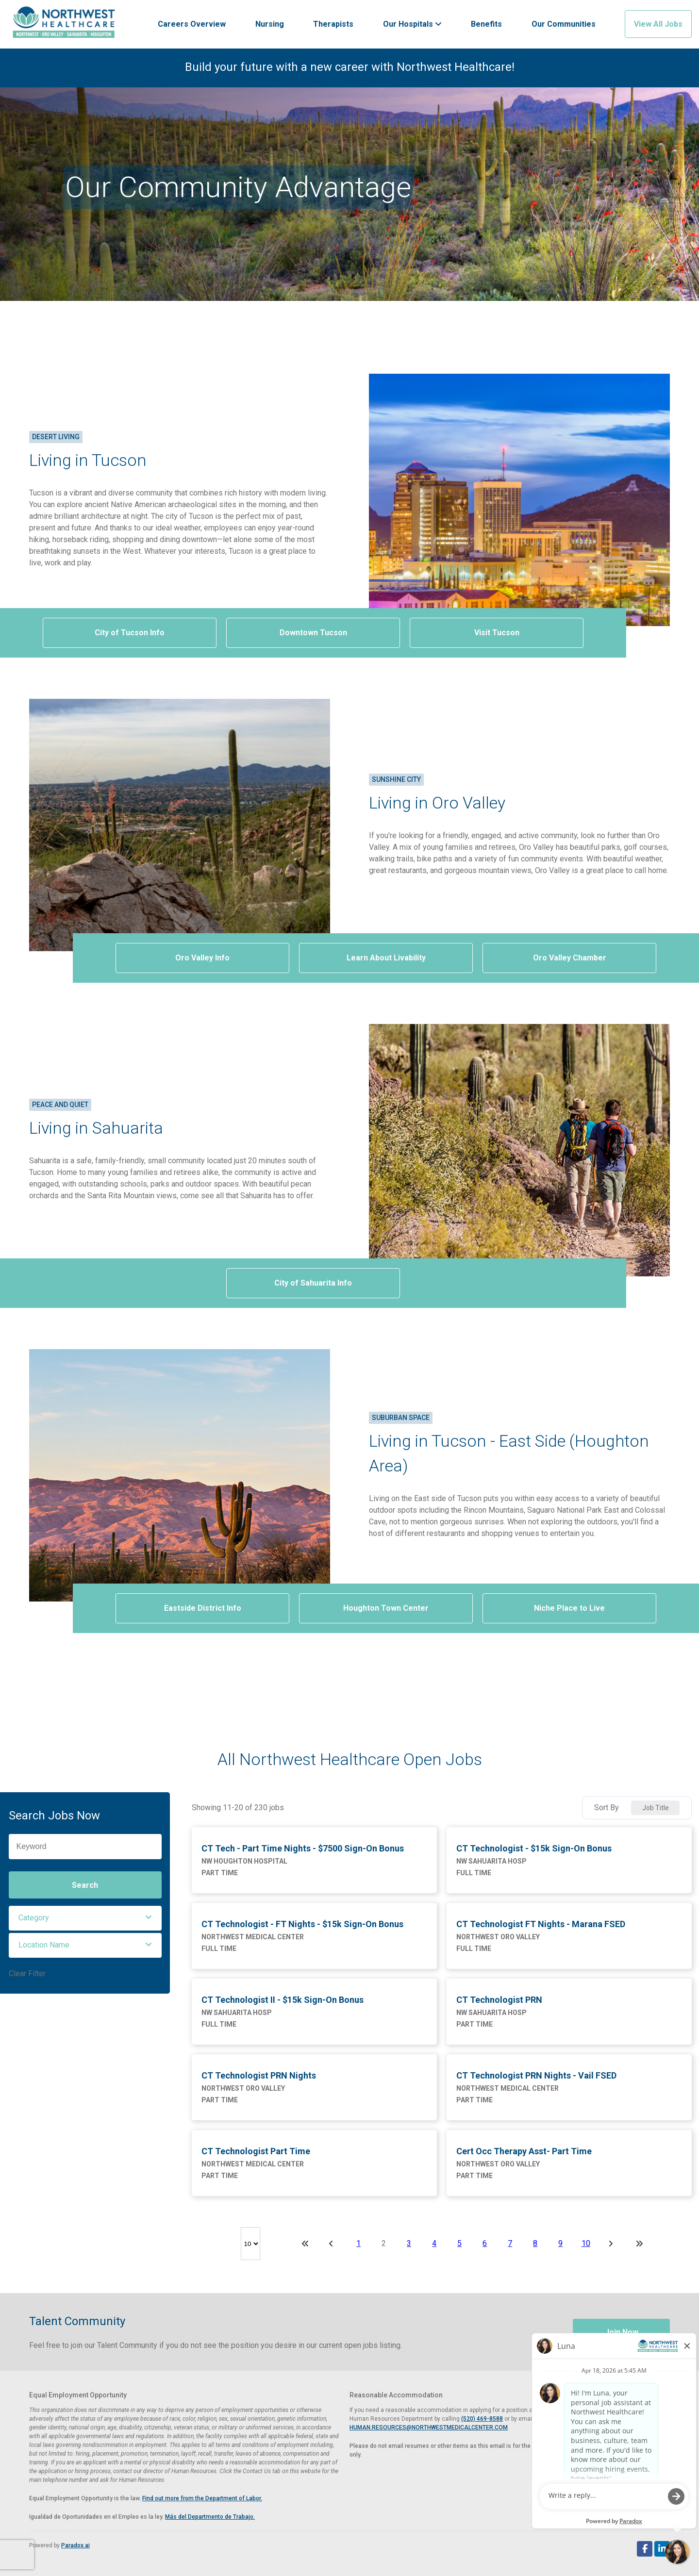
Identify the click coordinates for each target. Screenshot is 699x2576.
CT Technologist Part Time (255, 2151)
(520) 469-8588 (482, 2418)
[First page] (305, 2243)
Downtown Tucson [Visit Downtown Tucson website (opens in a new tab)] (313, 632)
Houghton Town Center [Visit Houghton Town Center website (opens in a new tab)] (386, 1608)
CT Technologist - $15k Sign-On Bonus (534, 1848)
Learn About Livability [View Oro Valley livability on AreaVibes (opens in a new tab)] (386, 957)
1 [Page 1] (358, 2243)
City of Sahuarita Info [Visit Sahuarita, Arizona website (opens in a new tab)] (313, 1283)
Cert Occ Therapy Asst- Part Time (524, 2151)
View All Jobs (658, 24)
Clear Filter (27, 1973)
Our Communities (564, 24)
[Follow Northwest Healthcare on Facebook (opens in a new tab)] (644, 2549)
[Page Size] (250, 2243)
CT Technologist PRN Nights (258, 2075)
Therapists (333, 24)
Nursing (269, 24)
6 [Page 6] (485, 2243)
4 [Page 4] (434, 2243)
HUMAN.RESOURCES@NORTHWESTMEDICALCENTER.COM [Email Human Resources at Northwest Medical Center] (429, 2427)
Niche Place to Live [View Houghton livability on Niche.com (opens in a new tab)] (569, 1608)
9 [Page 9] (560, 2243)
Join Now (621, 2332)
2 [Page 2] (384, 2243)
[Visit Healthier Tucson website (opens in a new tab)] (63, 24)
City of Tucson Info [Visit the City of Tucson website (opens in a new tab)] (130, 632)
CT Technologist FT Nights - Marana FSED (540, 1924)
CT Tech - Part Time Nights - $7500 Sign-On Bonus (302, 1848)
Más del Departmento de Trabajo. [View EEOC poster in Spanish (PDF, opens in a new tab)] (210, 2516)
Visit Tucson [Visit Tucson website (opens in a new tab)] (496, 632)
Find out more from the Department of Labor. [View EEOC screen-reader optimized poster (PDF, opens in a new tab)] (202, 2498)
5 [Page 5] (459, 2243)
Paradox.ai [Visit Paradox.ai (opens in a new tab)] (75, 2545)
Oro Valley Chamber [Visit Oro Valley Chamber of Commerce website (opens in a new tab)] (569, 957)
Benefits (486, 24)
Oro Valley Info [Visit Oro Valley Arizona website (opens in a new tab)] (202, 957)
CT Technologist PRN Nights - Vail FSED (536, 2075)
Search (85, 1885)
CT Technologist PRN (499, 2000)
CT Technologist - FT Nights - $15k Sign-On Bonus (302, 1924)
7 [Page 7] (510, 2243)
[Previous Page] (332, 2243)
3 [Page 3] (409, 2243)
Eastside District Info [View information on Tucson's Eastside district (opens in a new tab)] (202, 1608)
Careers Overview (192, 24)
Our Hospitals (412, 24)
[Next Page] (612, 2243)
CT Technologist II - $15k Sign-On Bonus (282, 2000)
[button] (85, 1918)
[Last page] (639, 2243)
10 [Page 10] (586, 2243)
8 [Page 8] (535, 2243)
